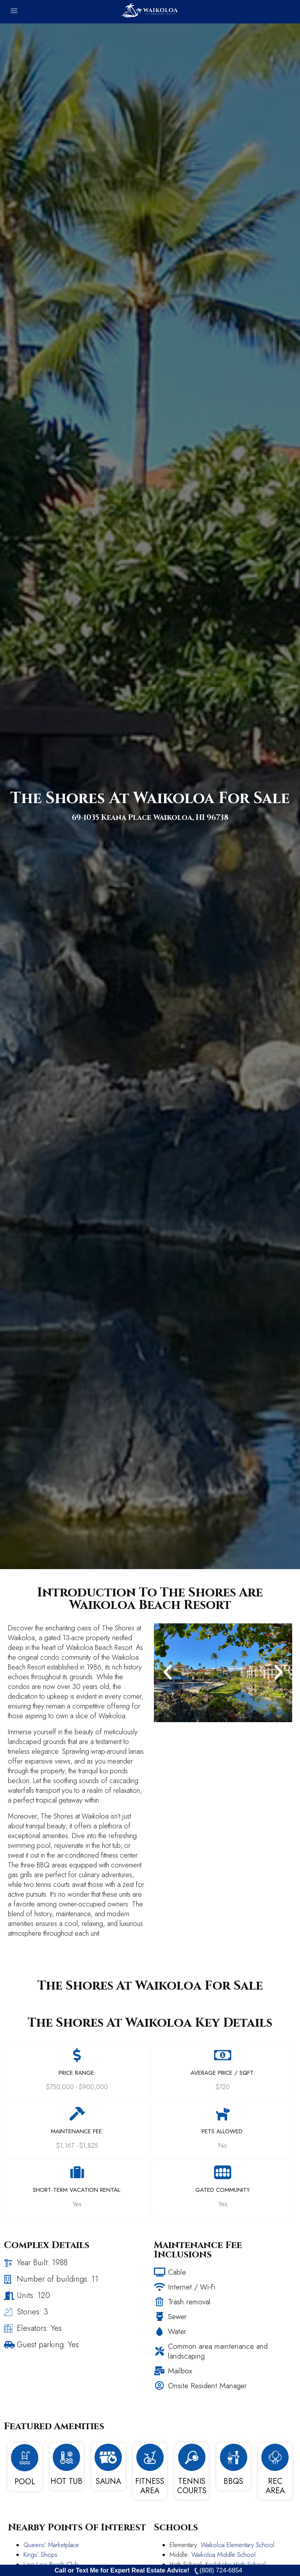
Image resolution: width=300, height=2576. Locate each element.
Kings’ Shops (40, 2554)
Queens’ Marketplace (51, 2544)
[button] (167, 1672)
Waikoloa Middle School (223, 2554)
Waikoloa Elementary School (237, 2544)
